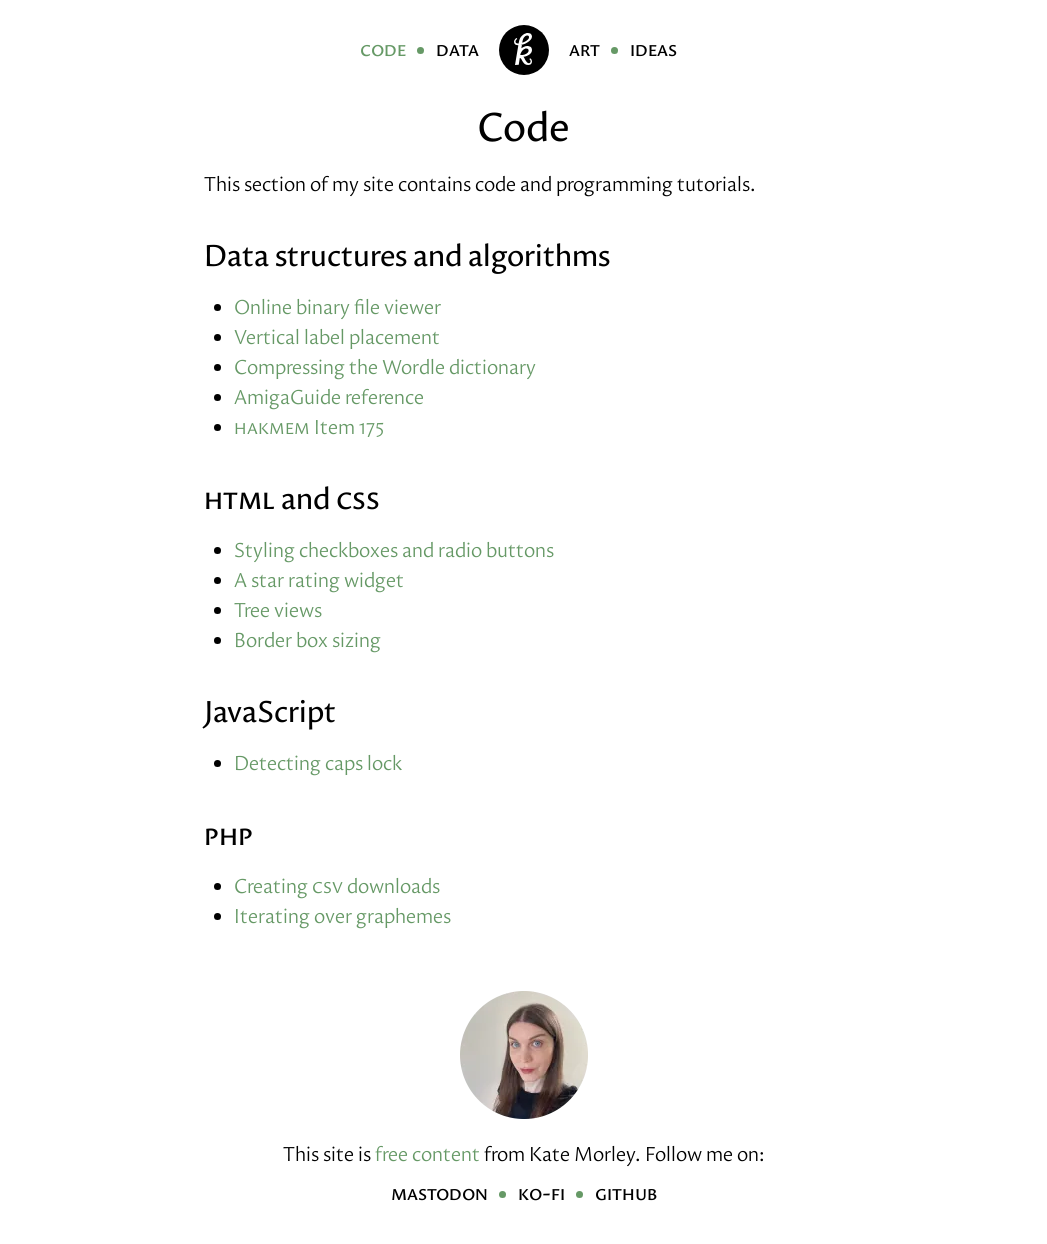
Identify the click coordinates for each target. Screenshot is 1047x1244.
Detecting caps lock (318, 763)
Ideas (653, 49)
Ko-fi (541, 1193)
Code (383, 49)
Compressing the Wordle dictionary (385, 367)
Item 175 (309, 427)
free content (427, 1154)
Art (584, 49)
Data (457, 49)
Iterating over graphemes (342, 916)
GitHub (626, 1193)
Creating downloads (337, 886)
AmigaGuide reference (329, 397)
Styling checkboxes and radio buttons (394, 550)
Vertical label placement (337, 337)
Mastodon (439, 1193)
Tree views (278, 610)
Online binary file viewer (337, 307)
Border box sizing (307, 640)
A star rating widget (319, 580)
